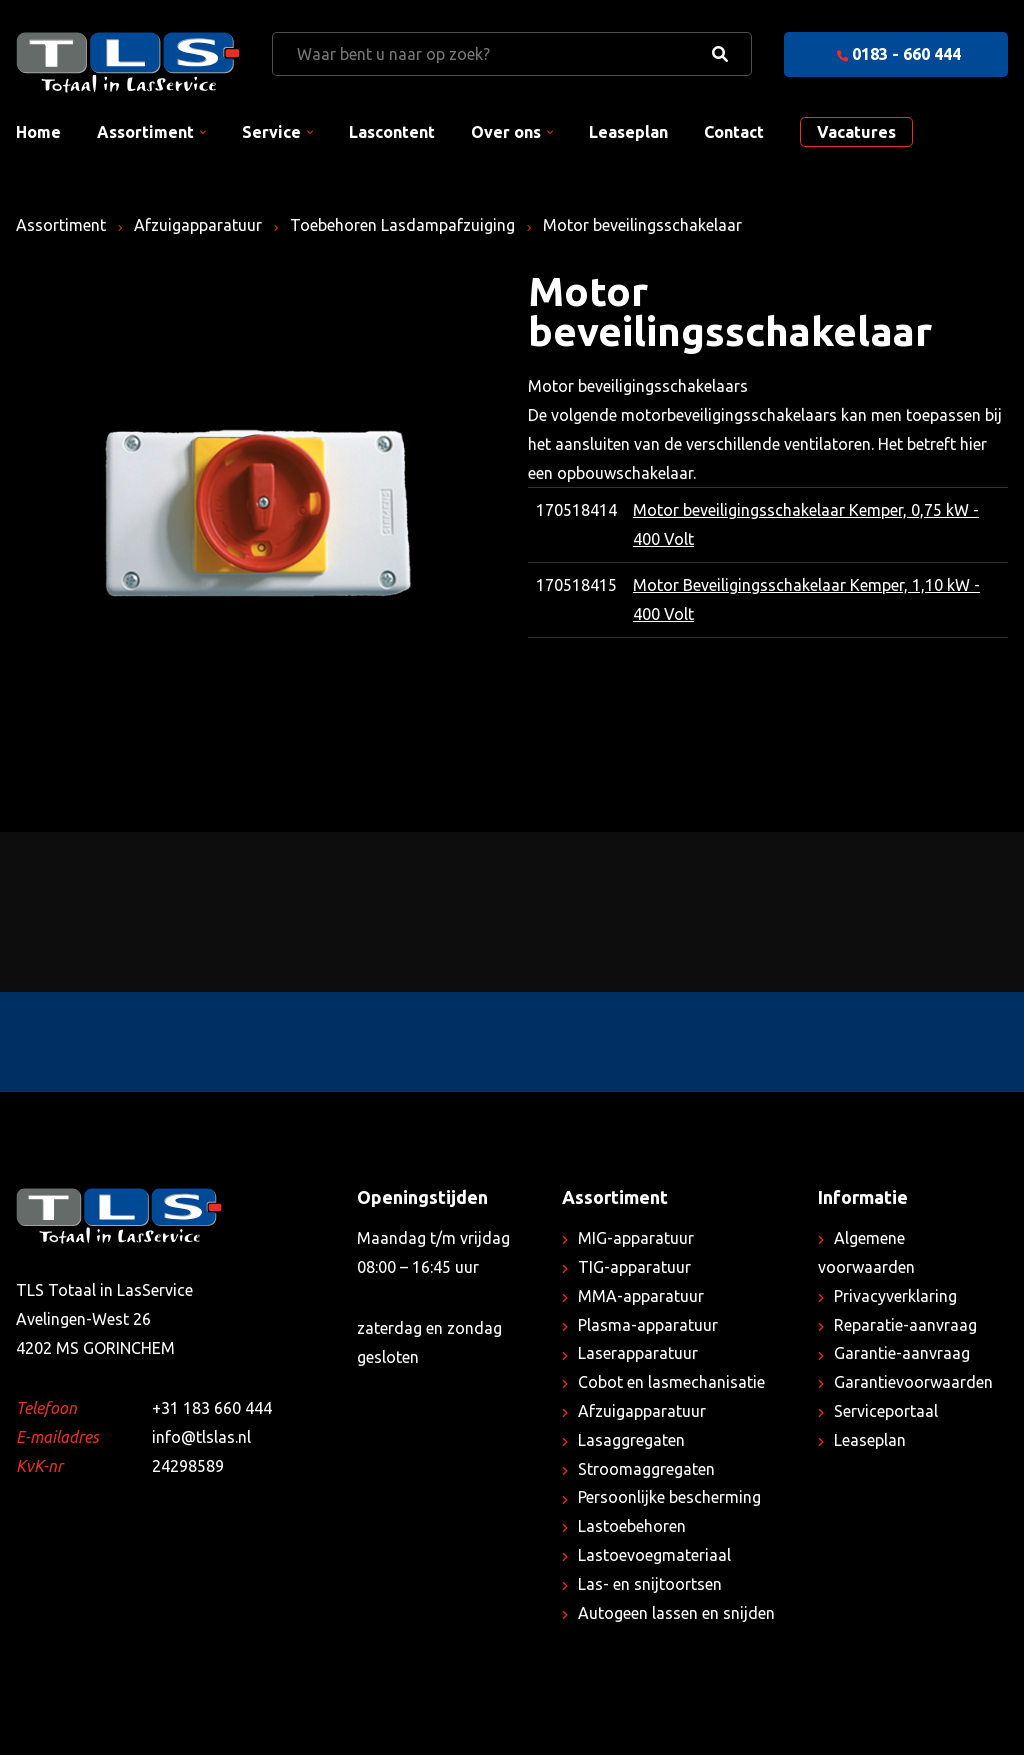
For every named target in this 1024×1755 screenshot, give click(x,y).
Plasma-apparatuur (648, 1325)
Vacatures (856, 132)
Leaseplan (628, 132)
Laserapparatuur (638, 1353)
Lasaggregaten (631, 1440)
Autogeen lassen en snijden (676, 1613)
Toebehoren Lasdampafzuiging (402, 225)
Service (271, 132)
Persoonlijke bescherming (669, 1497)
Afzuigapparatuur (198, 225)
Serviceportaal (886, 1411)
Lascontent (392, 132)
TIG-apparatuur (634, 1267)
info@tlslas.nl (201, 1437)
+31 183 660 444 (212, 1408)
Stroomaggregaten (646, 1469)
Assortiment (145, 132)
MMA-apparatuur (641, 1296)
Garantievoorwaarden (913, 1382)
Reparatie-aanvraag (905, 1325)
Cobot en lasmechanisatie (671, 1382)
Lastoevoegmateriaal (654, 1555)
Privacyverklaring (895, 1296)
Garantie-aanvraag (902, 1353)
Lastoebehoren (632, 1526)
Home (38, 132)
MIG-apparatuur (636, 1238)
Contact (734, 132)
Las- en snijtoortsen (650, 1584)
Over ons (506, 132)
